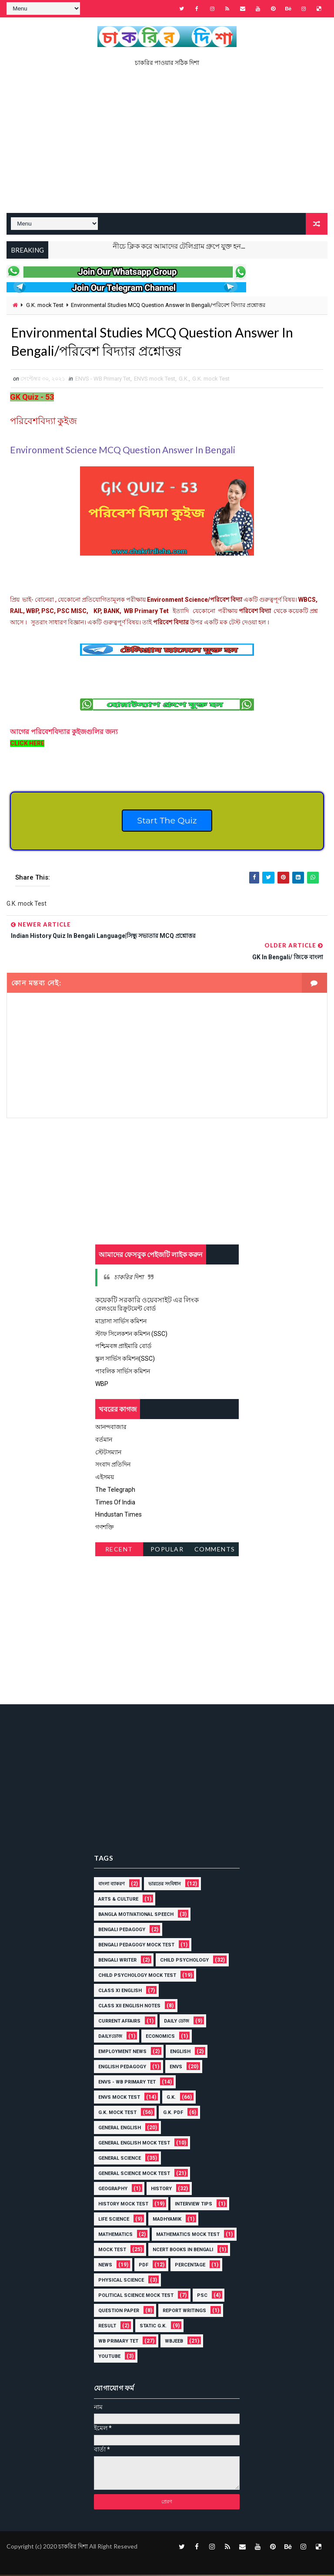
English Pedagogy (122, 2068)
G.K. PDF (173, 2113)
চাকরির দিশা (129, 1278)
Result (107, 2327)
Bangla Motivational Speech (136, 1915)
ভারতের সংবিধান (164, 1885)
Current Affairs (119, 2022)
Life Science (113, 2220)
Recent (119, 1550)
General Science (119, 2159)
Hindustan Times (118, 1516)
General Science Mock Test (134, 2174)
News (105, 2266)
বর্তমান (103, 1441)
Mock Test (112, 2250)
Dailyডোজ (110, 2037)
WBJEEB (174, 2342)
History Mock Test (123, 2205)
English (180, 2052)
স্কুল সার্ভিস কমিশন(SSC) (125, 1360)
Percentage (190, 2266)
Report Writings (184, 2311)
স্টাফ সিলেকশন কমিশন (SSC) (131, 1335)
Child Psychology (184, 1961)
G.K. (184, 380)
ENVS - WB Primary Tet (102, 380)
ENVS (176, 2068)
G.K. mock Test (44, 305)
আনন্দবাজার (111, 1428)
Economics (160, 2037)
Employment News (122, 2052)
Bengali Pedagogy (121, 1930)
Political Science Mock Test (136, 2296)
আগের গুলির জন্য (65, 733)
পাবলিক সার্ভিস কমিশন (122, 1372)
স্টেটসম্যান (108, 1453)
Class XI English (120, 1991)
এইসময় (104, 1478)
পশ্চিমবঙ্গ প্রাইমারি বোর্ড (123, 1347)
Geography (112, 2190)
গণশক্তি (104, 1528)
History (161, 2190)
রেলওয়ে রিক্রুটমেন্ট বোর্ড (125, 1310)
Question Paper (118, 2311)
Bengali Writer (117, 1961)
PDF (143, 2266)
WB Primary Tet (118, 2342)
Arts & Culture (118, 1900)
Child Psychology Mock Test (137, 1976)
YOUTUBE (109, 2357)
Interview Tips (193, 2205)
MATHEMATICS (115, 2235)
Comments (214, 1550)
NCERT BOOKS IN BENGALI (183, 2250)
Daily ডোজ (176, 2022)
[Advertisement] (167, 143)
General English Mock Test (134, 2144)
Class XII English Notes (129, 2007)
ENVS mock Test (154, 380)
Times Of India (115, 1503)
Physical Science (121, 2281)
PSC (202, 2296)
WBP (101, 1385)
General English (119, 2129)
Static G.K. (153, 2327)
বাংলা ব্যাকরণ (111, 1885)
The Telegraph (115, 1491)
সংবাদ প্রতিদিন (112, 1466)
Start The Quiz (167, 822)
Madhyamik (167, 2220)
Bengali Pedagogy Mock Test (136, 1946)
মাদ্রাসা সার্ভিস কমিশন (121, 1322)
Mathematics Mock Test (188, 2235)
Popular (167, 1550)
